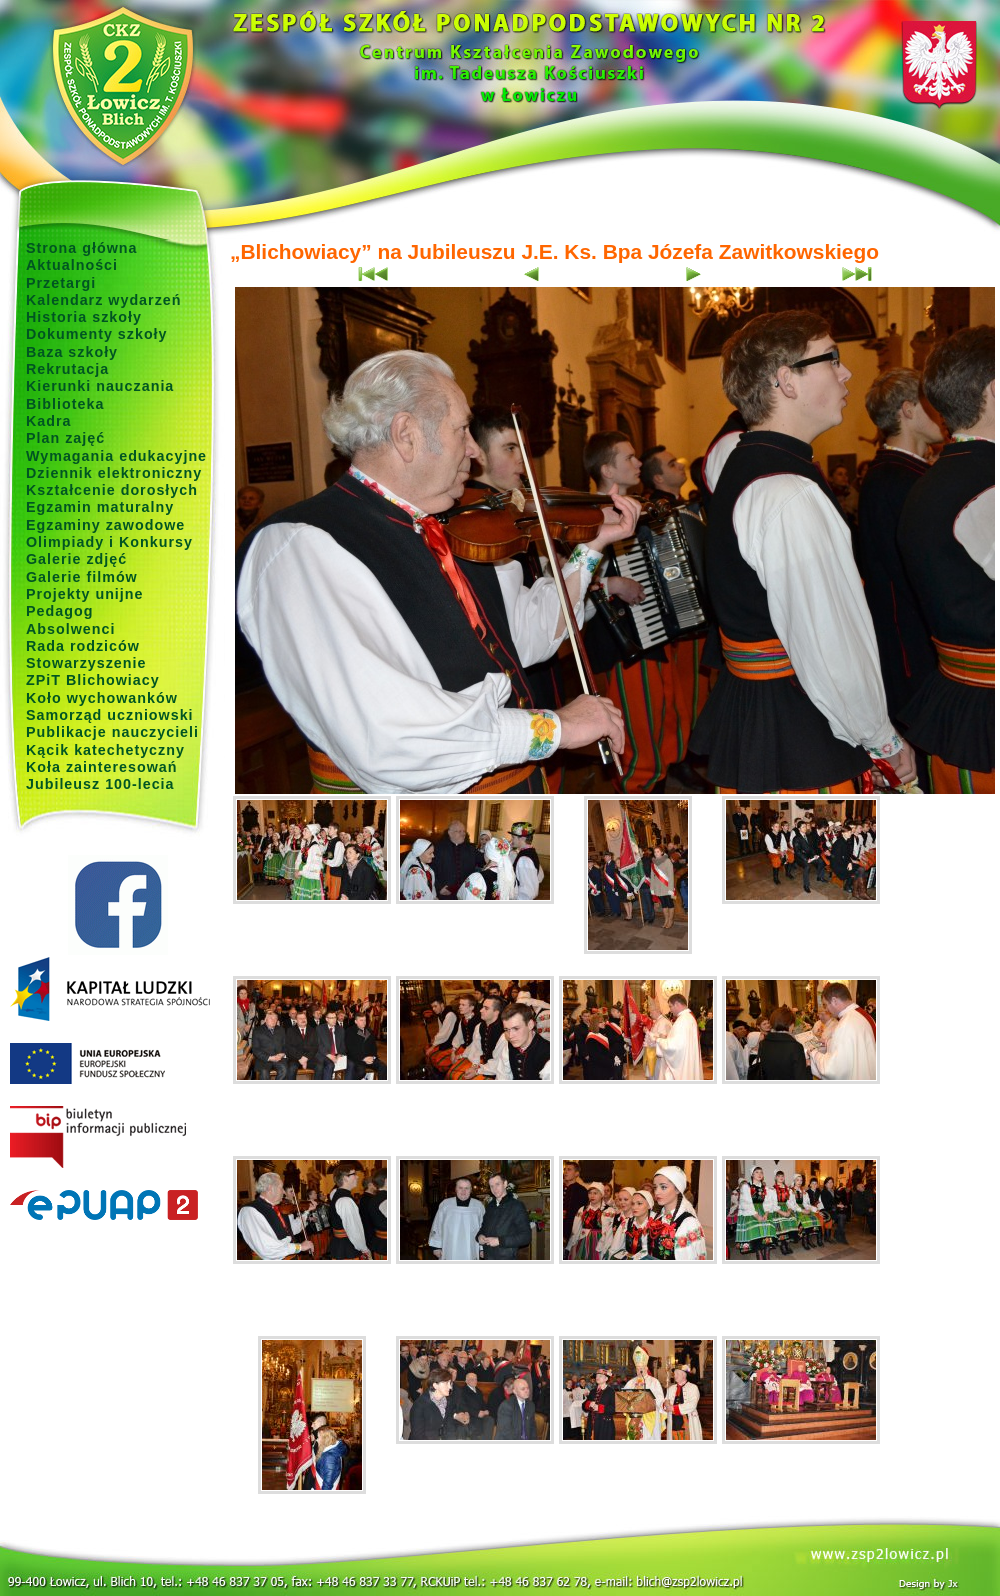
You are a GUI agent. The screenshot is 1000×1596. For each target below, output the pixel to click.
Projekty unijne (85, 594)
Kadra (49, 421)
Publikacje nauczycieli (112, 732)
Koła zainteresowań (102, 767)
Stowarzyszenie (86, 663)
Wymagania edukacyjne (116, 456)
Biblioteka (65, 404)
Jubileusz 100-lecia (100, 784)
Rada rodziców (83, 646)
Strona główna (82, 248)
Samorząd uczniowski (110, 715)
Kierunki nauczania (100, 386)
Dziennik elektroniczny (114, 473)
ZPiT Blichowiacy (93, 680)
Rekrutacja (67, 369)
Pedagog (59, 611)
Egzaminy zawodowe (105, 525)
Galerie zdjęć (76, 559)
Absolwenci (70, 629)
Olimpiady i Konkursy (109, 542)
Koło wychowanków (102, 698)
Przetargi (61, 283)
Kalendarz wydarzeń (103, 300)
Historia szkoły (84, 317)
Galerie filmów (82, 577)
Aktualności (72, 265)
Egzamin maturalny (100, 507)
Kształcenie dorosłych (112, 490)
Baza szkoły (72, 352)
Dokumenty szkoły (97, 334)
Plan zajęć (65, 438)
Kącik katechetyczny (105, 750)
